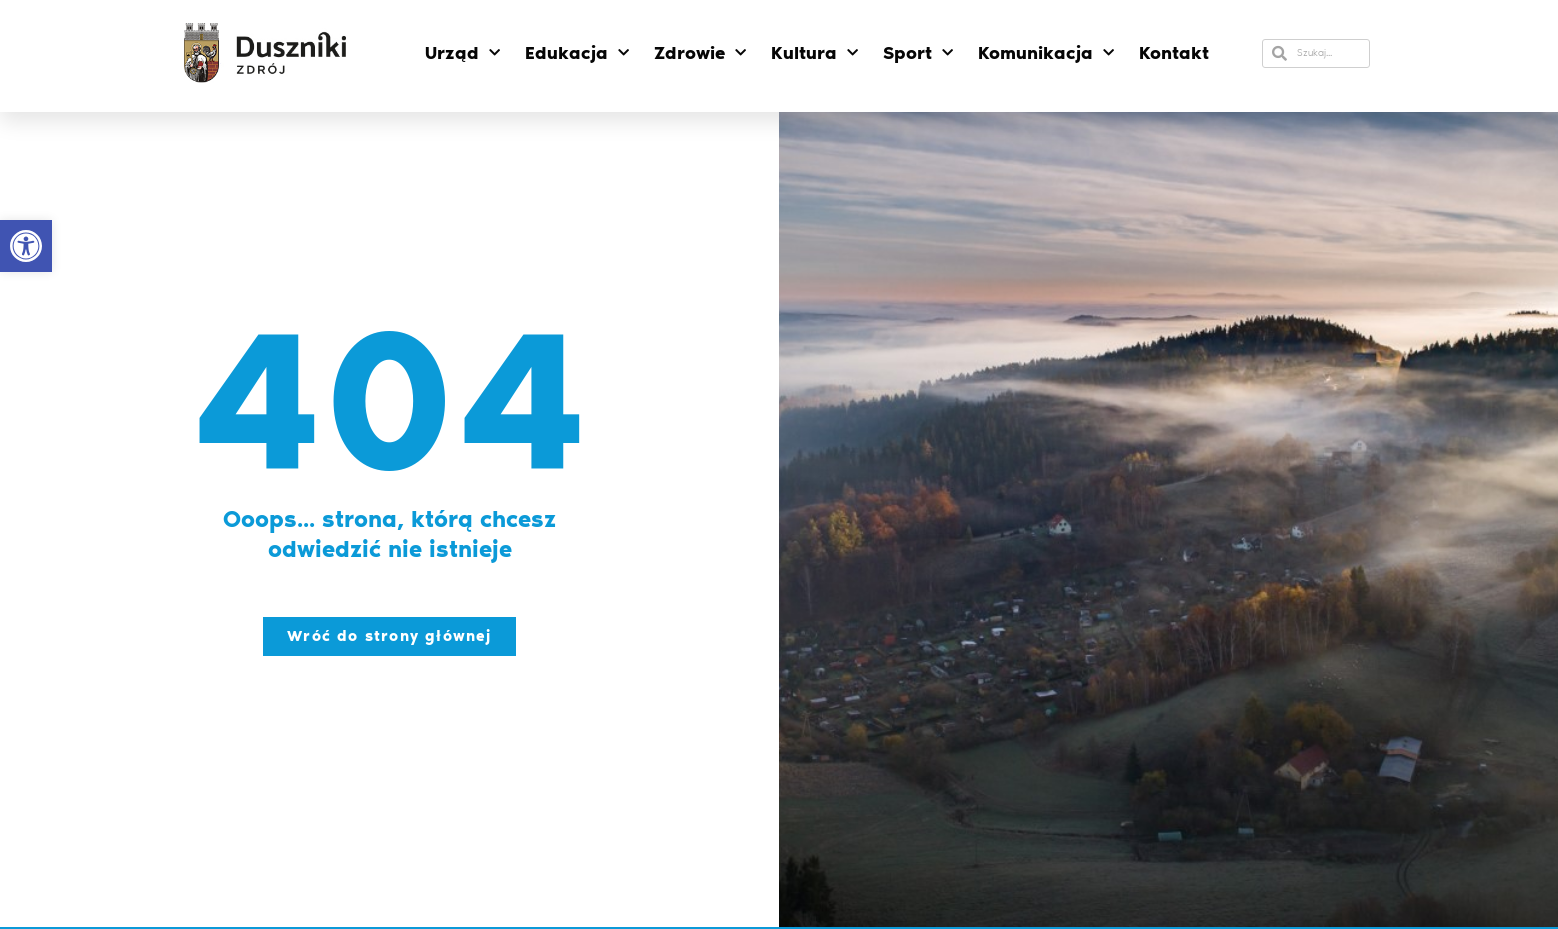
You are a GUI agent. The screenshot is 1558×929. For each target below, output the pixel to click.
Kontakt (1174, 53)
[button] (26, 246)
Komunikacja (1046, 53)
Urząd (462, 53)
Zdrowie (700, 53)
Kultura (814, 53)
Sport (918, 53)
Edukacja (577, 53)
